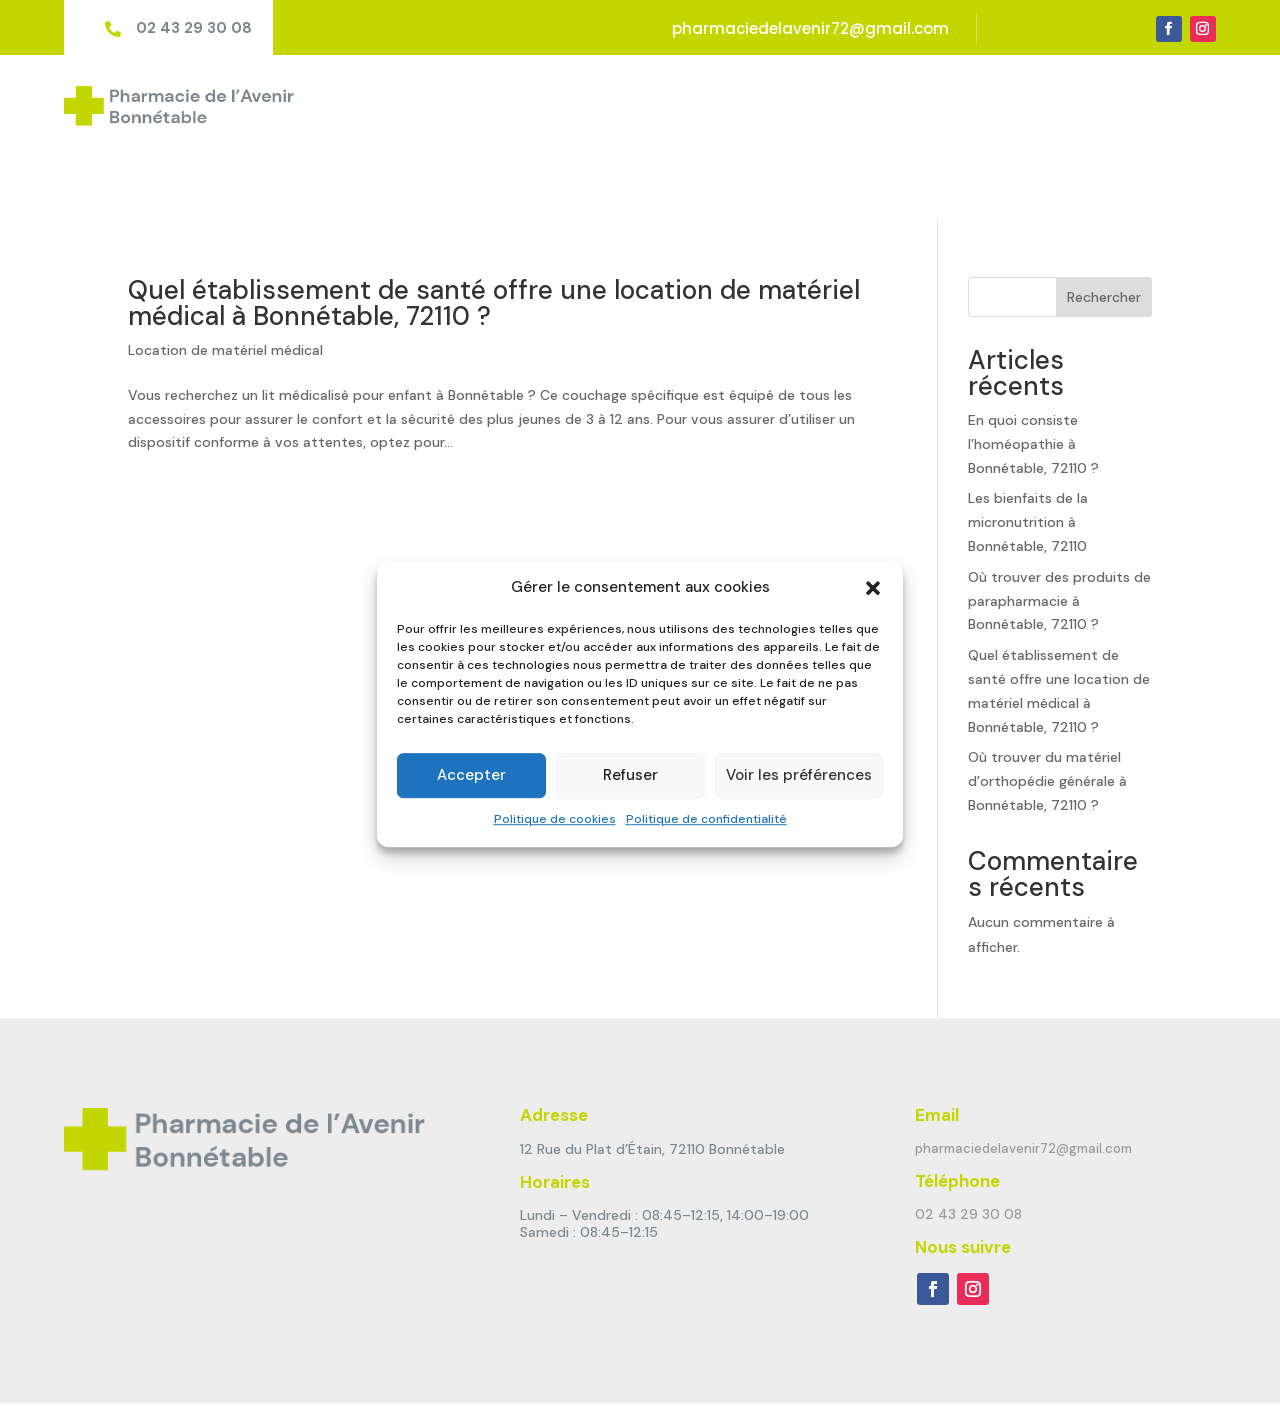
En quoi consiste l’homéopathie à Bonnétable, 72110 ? (1033, 375)
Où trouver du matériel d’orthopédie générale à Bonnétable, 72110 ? (1047, 713)
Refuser (630, 776)
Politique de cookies (555, 819)
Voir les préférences (799, 776)
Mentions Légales (488, 1371)
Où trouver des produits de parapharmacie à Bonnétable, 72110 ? (1059, 532)
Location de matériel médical (225, 281)
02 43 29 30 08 (194, 28)
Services (763, 102)
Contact (1186, 102)
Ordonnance (1089, 102)
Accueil (683, 102)
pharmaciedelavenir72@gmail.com (810, 28)
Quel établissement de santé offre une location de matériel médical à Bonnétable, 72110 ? (494, 234)
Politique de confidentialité (706, 819)
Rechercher (1104, 228)
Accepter (471, 776)
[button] (873, 588)
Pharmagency (358, 1371)
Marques (990, 102)
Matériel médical (876, 102)
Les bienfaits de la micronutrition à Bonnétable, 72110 (1028, 454)
